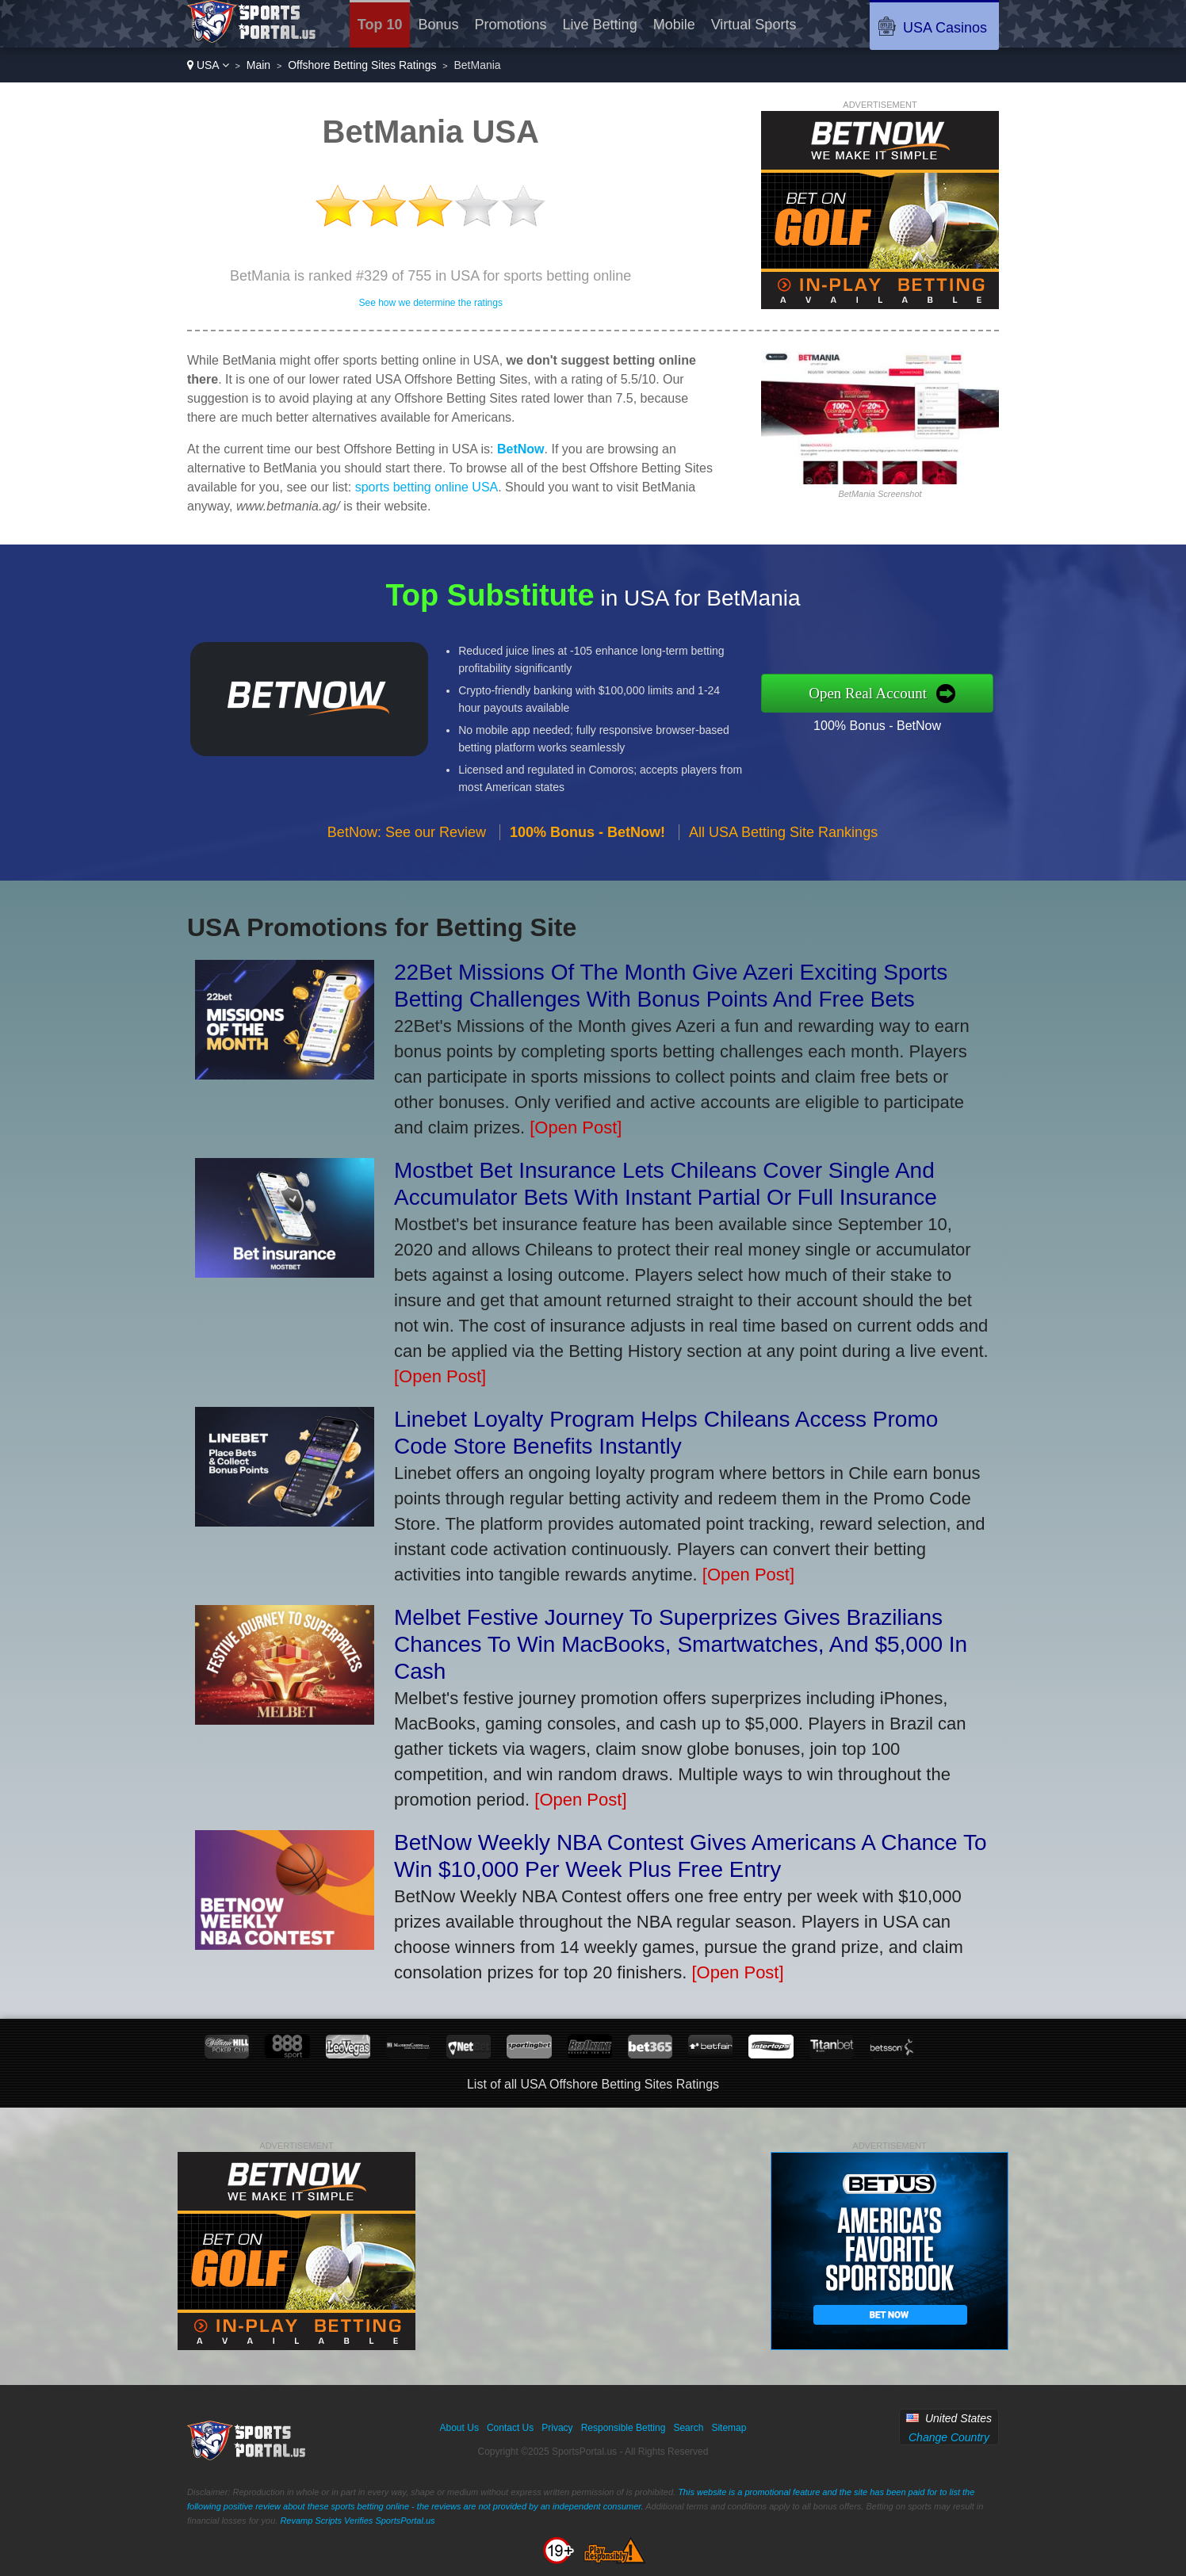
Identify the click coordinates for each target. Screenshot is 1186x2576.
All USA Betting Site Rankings (783, 860)
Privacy (556, 2427)
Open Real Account (897, 693)
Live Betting (600, 24)
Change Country (949, 2437)
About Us (459, 2427)
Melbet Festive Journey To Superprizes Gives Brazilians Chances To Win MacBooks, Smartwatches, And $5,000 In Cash (680, 1644)
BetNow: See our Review (406, 860)
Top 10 (380, 24)
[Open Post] (576, 1127)
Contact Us (510, 2427)
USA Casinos (945, 28)
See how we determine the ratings (430, 302)
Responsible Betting (623, 2427)
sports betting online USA (427, 487)
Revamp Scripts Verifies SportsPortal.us (357, 2520)
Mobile (674, 24)
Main (258, 65)
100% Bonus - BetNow (905, 721)
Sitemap (728, 2427)
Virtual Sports (754, 24)
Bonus (438, 24)
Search (688, 2427)
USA (208, 65)
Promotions (511, 24)
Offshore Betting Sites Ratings (362, 65)
